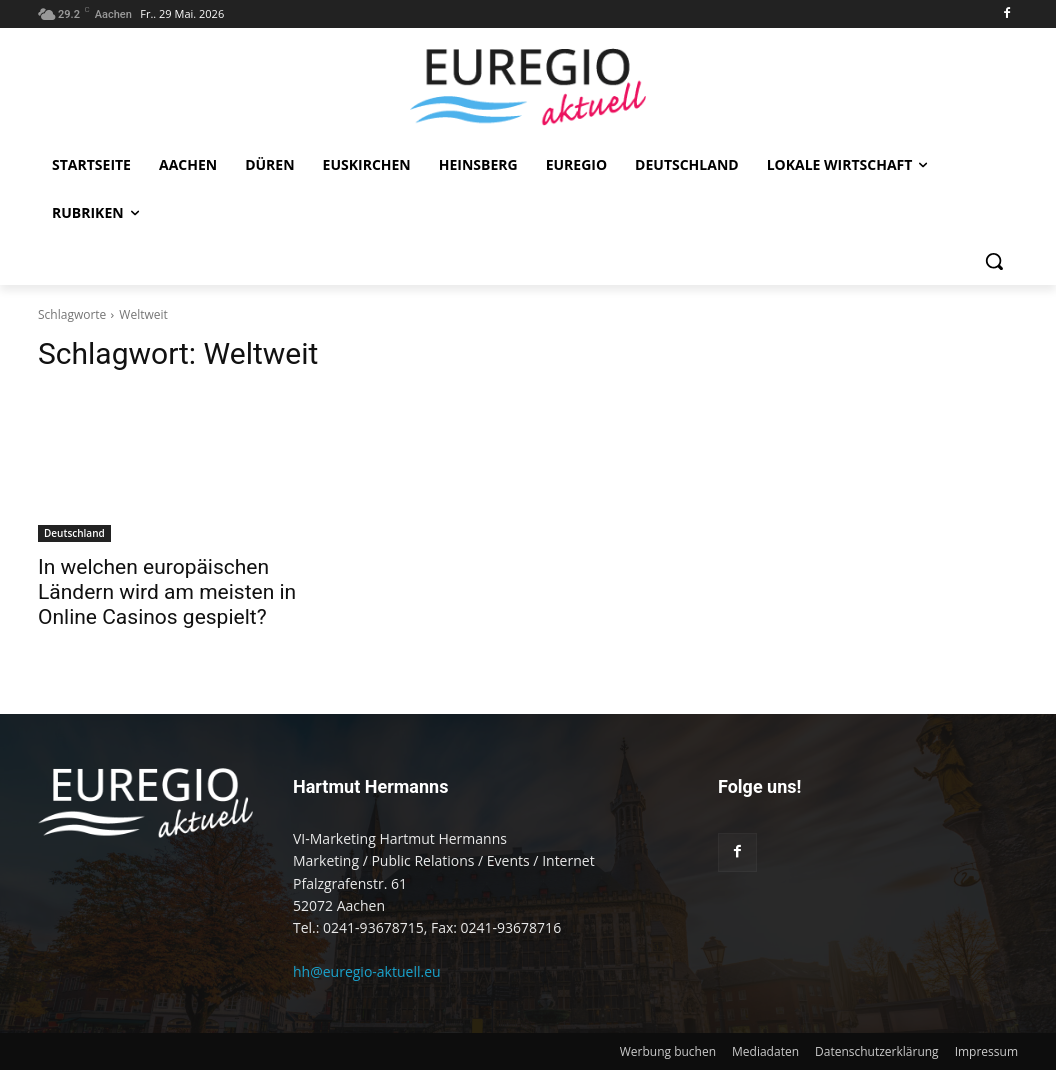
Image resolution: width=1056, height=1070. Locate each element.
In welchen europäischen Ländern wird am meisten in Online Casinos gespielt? (167, 592)
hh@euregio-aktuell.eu (367, 971)
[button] (994, 261)
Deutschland (74, 533)
